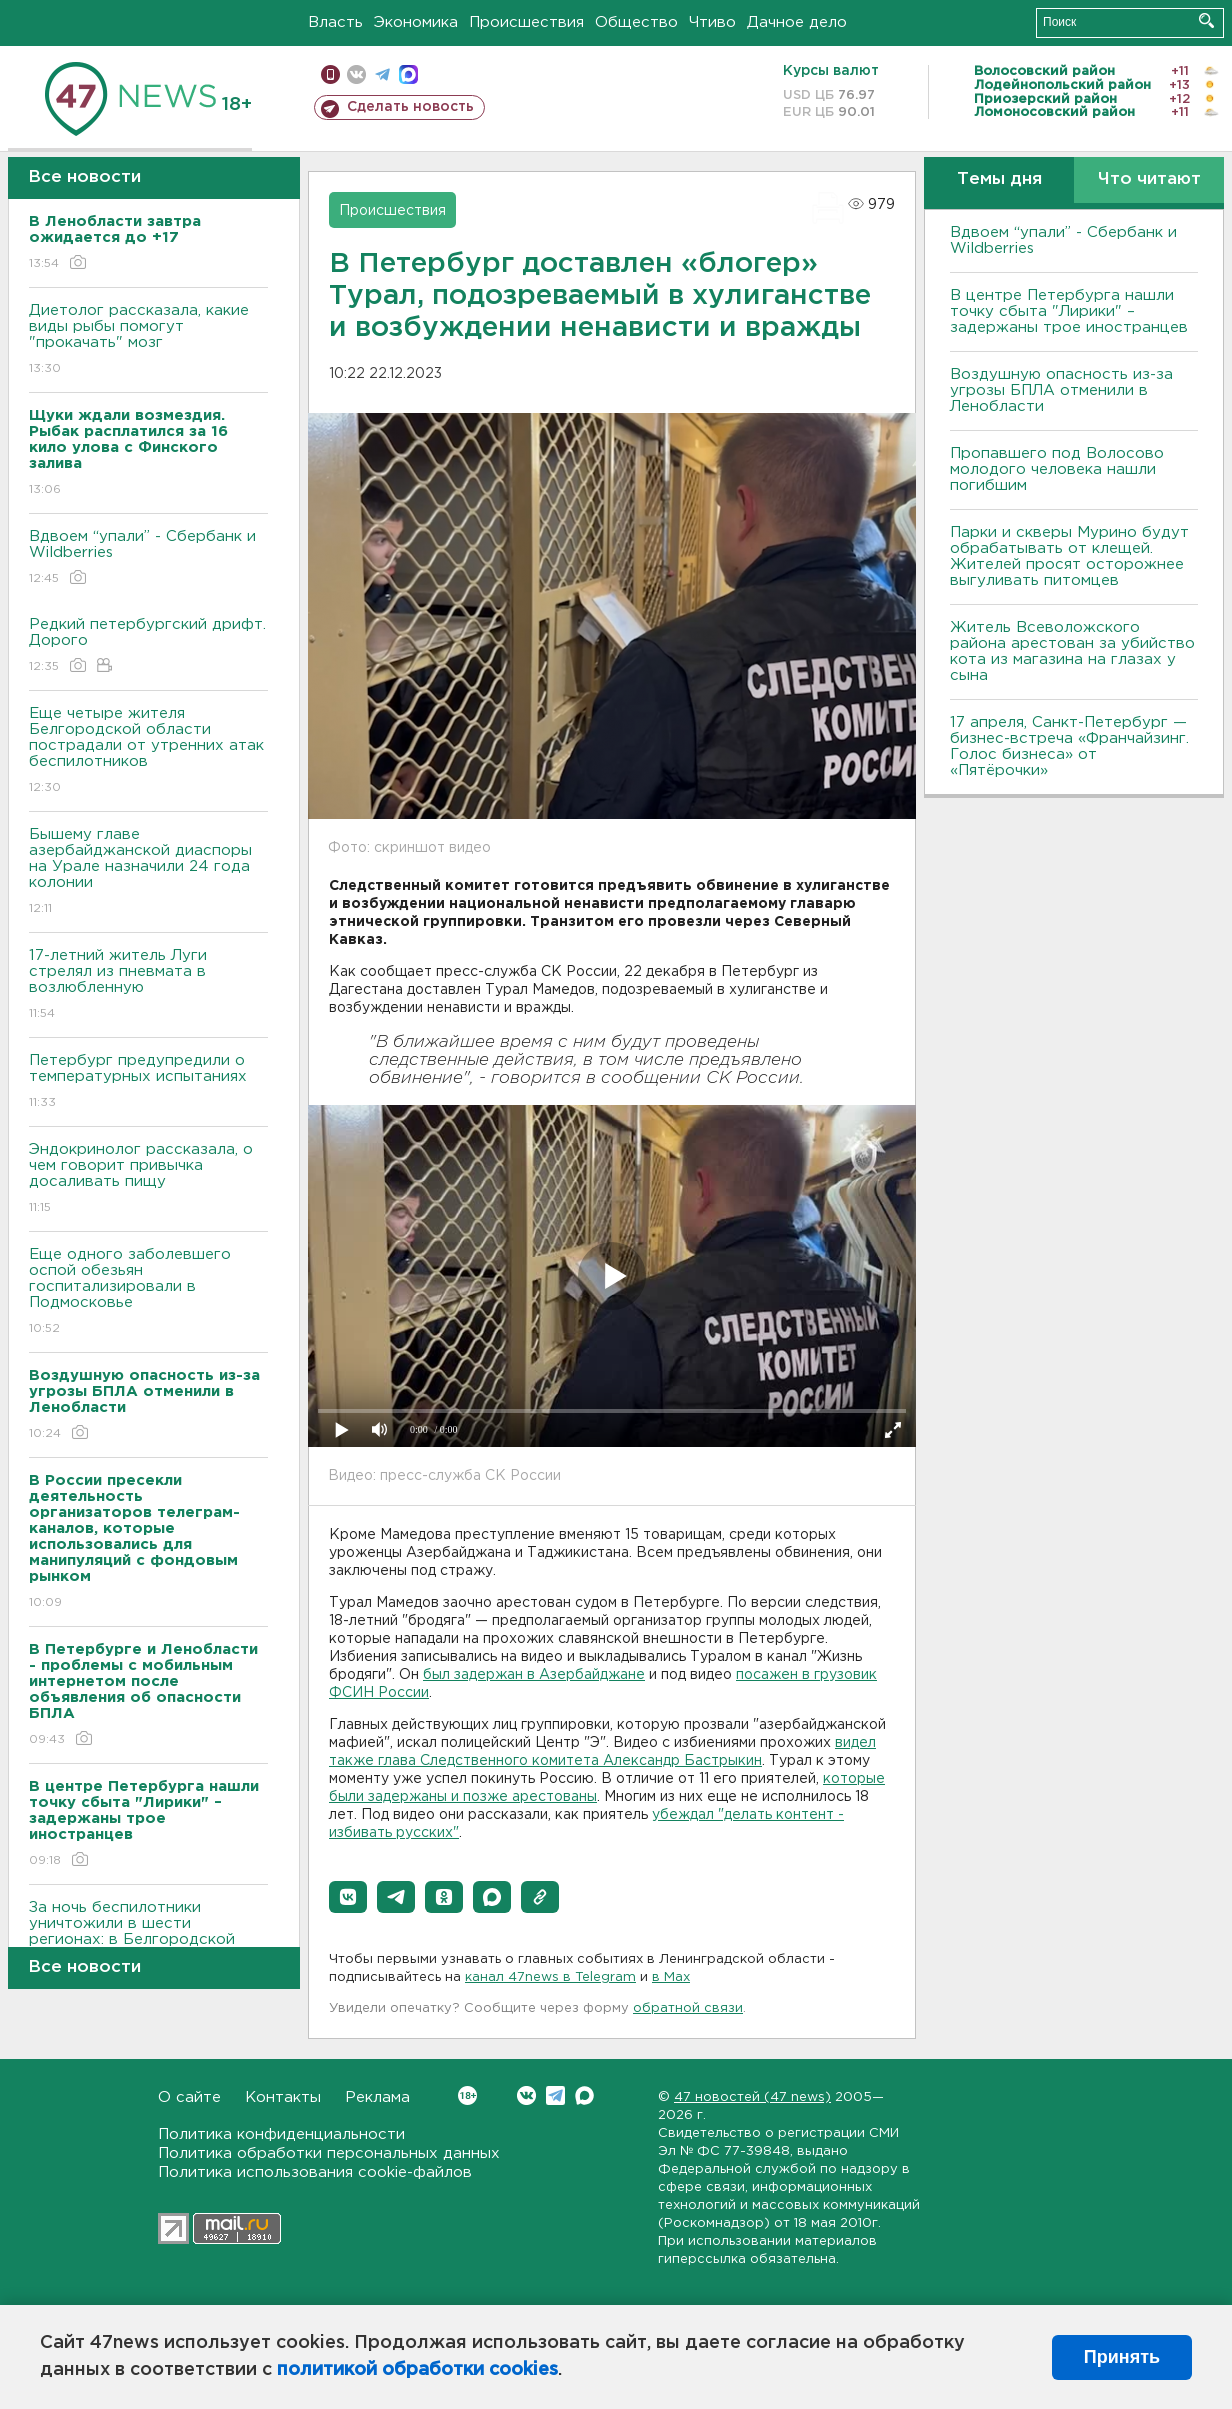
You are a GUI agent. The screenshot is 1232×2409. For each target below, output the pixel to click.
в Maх (671, 1977)
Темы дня (999, 179)
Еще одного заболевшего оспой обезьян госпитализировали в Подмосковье (148, 1292)
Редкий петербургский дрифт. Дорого (148, 646)
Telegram (555, 2095)
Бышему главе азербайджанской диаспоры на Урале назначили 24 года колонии (148, 872)
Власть (335, 22)
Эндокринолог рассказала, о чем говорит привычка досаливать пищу (148, 1179)
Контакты (283, 2097)
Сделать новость (410, 107)
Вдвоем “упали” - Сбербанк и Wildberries (148, 558)
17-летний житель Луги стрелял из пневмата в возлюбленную (148, 985)
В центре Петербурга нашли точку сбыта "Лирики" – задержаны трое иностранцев (1069, 311)
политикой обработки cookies (417, 2370)
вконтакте (356, 74)
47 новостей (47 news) (752, 2097)
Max (584, 2095)
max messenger (408, 74)
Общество (636, 22)
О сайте (189, 2097)
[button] (348, 1897)
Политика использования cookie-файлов (315, 2172)
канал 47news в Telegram (550, 1977)
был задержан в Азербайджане (534, 1675)
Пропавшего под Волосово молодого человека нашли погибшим (1057, 469)
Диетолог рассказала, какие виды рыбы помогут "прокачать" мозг (148, 340)
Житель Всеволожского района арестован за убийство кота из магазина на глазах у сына (1072, 651)
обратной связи (688, 2008)
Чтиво (712, 22)
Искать (1206, 20)
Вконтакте (467, 2095)
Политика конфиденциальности (281, 2134)
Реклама (377, 2097)
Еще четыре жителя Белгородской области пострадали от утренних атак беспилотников (148, 751)
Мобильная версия (330, 74)
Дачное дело (797, 22)
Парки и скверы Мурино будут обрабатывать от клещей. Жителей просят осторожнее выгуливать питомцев (1069, 556)
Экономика (416, 22)
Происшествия (526, 22)
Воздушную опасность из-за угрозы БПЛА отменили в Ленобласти (1061, 390)
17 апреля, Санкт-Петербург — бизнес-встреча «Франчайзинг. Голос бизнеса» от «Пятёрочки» (1069, 746)
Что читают (1149, 179)
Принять (1122, 2357)
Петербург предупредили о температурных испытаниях (148, 1082)
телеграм (382, 74)
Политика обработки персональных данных (329, 2153)
